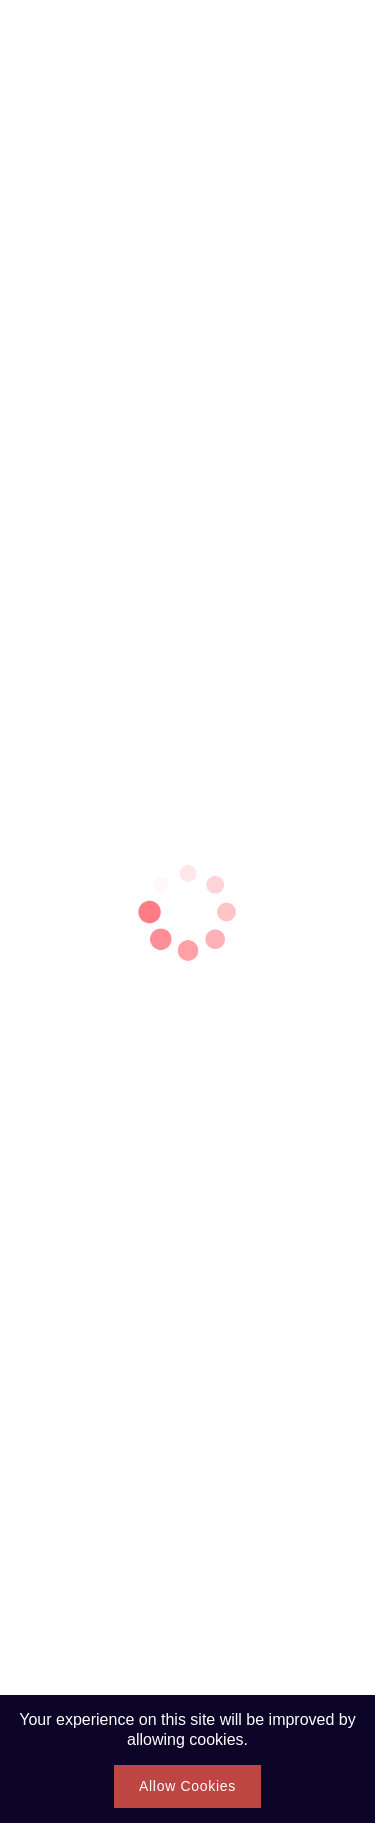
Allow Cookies (187, 1786)
